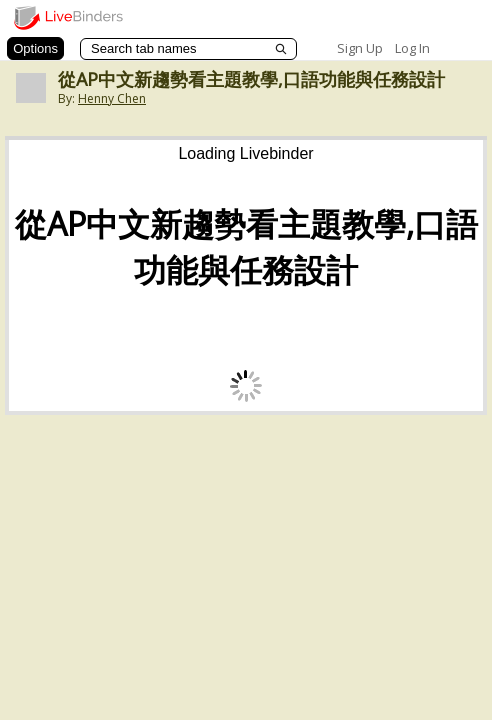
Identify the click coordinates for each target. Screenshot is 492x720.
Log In (412, 48)
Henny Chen (112, 98)
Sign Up (360, 48)
